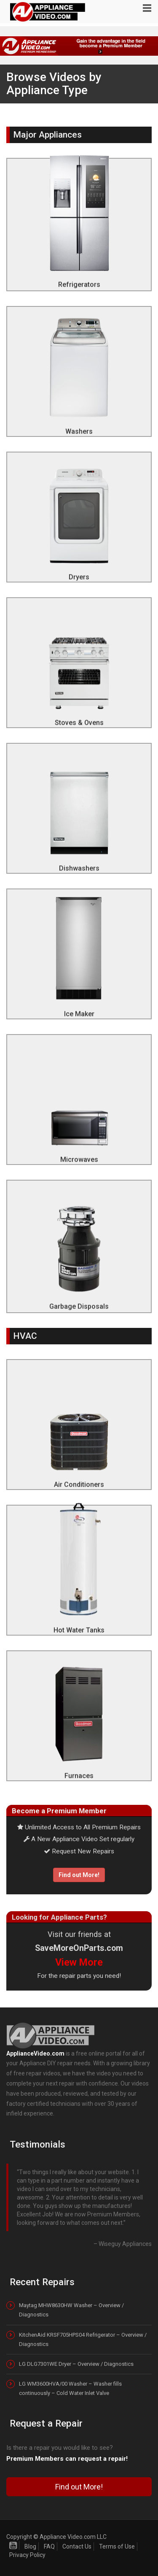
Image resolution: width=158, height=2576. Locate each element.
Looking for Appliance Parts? (59, 1917)
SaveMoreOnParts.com (79, 1948)
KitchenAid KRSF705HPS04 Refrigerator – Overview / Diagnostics (83, 2339)
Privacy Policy (27, 2555)
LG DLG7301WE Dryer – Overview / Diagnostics (76, 2364)
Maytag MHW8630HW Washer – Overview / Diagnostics (71, 2310)
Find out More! (79, 1875)
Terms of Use (117, 2546)
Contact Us (76, 2546)
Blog (30, 2546)
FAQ (49, 2546)
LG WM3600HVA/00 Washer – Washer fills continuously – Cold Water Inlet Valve (70, 2388)
